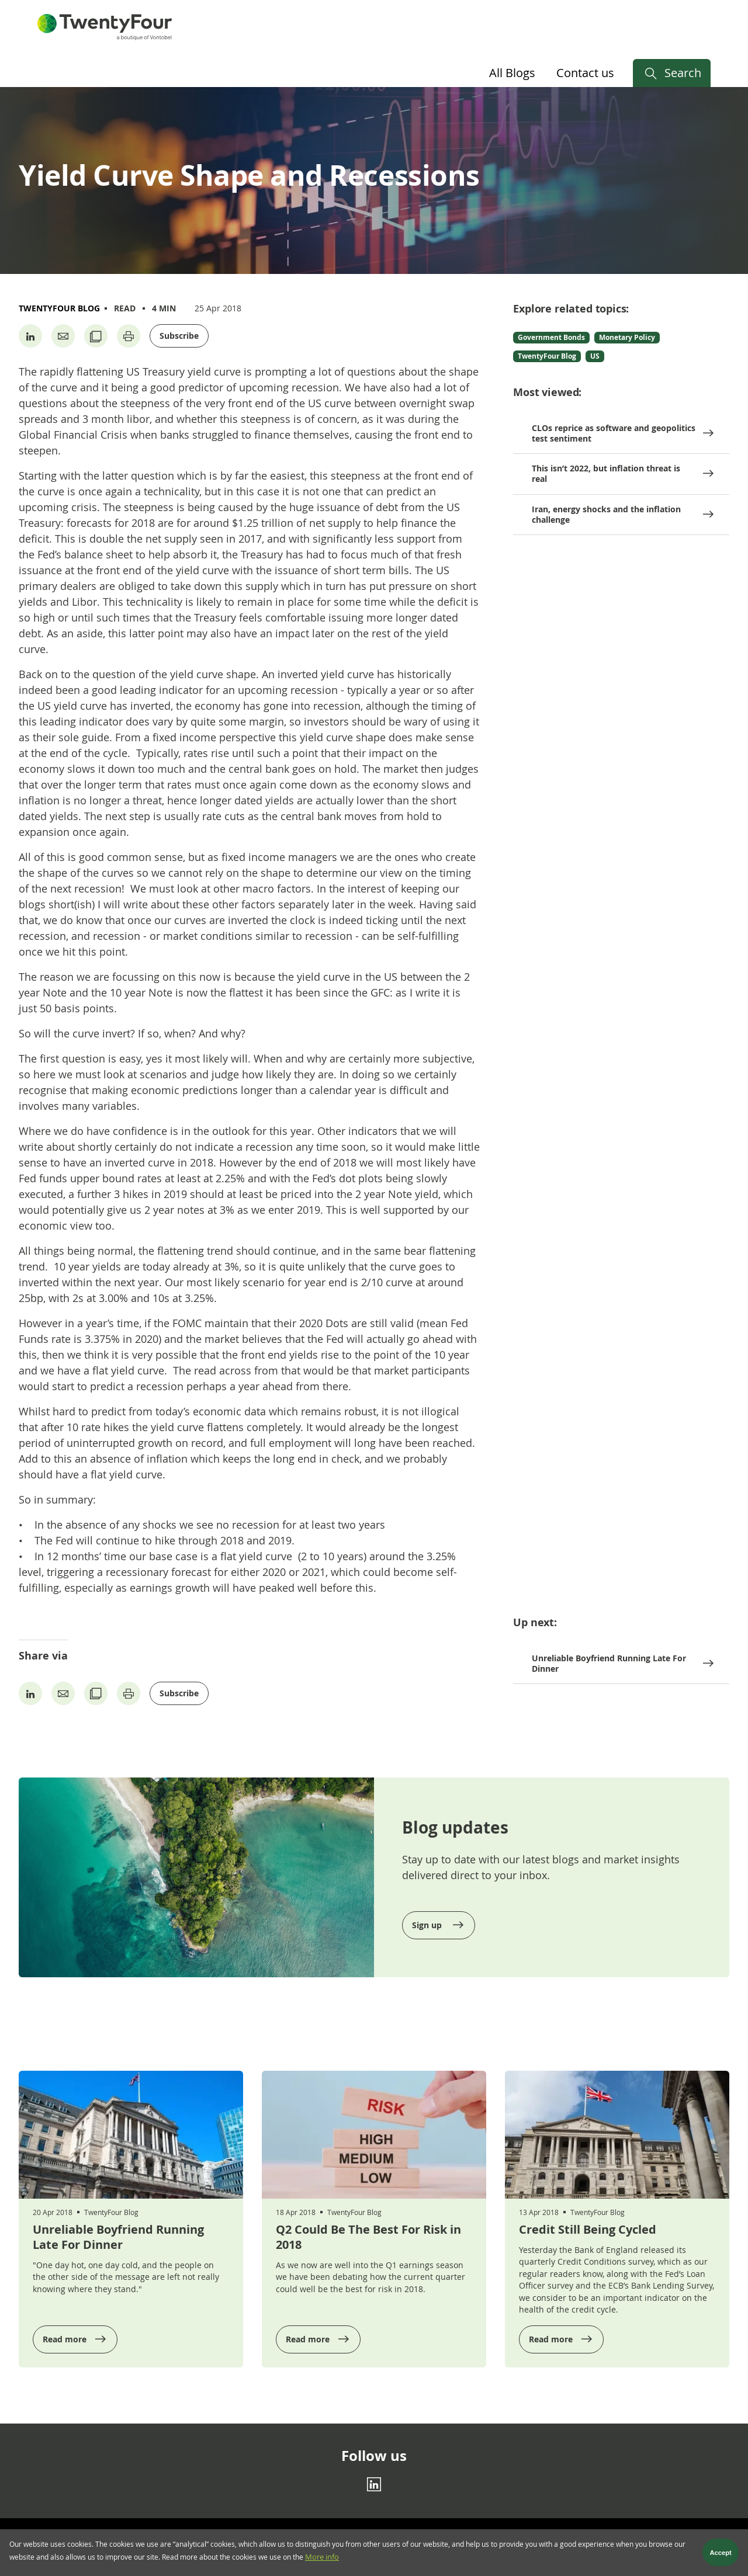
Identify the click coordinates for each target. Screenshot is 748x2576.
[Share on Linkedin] (30, 336)
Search (682, 73)
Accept (721, 2554)
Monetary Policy (627, 337)
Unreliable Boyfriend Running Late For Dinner (609, 1663)
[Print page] (128, 336)
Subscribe (179, 335)
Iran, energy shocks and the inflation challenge (606, 514)
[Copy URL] (96, 336)
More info (322, 2559)
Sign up (428, 1925)
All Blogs (512, 73)
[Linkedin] (374, 2484)
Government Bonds (551, 337)
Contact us (585, 73)
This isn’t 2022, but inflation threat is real (606, 473)
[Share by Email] (63, 336)
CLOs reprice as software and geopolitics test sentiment (613, 433)
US (595, 356)
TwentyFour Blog (59, 308)
